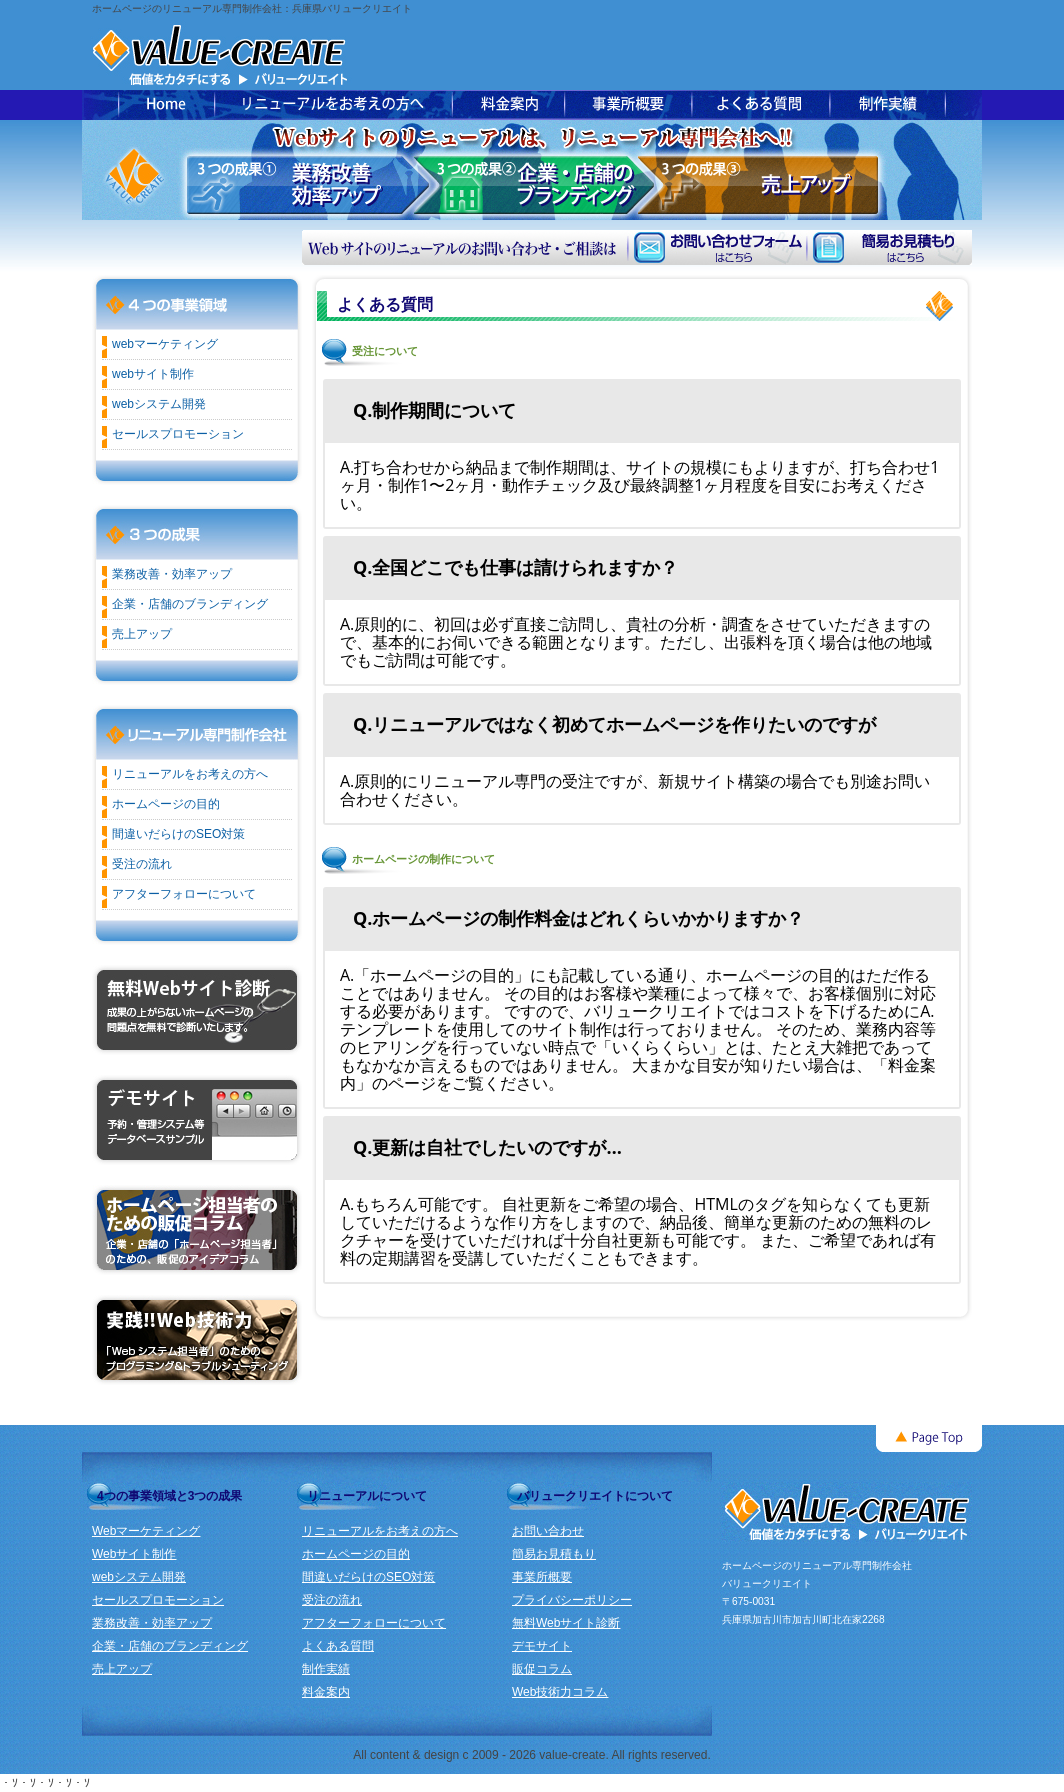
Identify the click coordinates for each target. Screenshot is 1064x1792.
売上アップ (142, 634)
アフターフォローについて (184, 894)
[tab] (642, 410)
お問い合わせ (548, 1531)
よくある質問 (761, 105)
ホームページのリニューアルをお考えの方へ (333, 105)
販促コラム (542, 1669)
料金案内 (326, 1692)
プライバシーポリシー (572, 1600)
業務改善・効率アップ (172, 574)
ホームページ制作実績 (887, 105)
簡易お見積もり (889, 247)
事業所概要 (628, 105)
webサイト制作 (153, 374)
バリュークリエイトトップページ (166, 105)
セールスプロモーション (178, 434)
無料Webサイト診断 (566, 1623)
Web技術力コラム (560, 1692)
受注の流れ (142, 864)
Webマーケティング (146, 1531)
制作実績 (326, 1669)
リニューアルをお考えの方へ (190, 774)
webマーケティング (165, 344)
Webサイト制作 (134, 1554)
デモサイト (542, 1646)
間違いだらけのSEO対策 (178, 834)
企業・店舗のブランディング (190, 604)
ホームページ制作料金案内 (508, 105)
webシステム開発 (159, 404)
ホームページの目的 (166, 804)
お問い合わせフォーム (716, 247)
